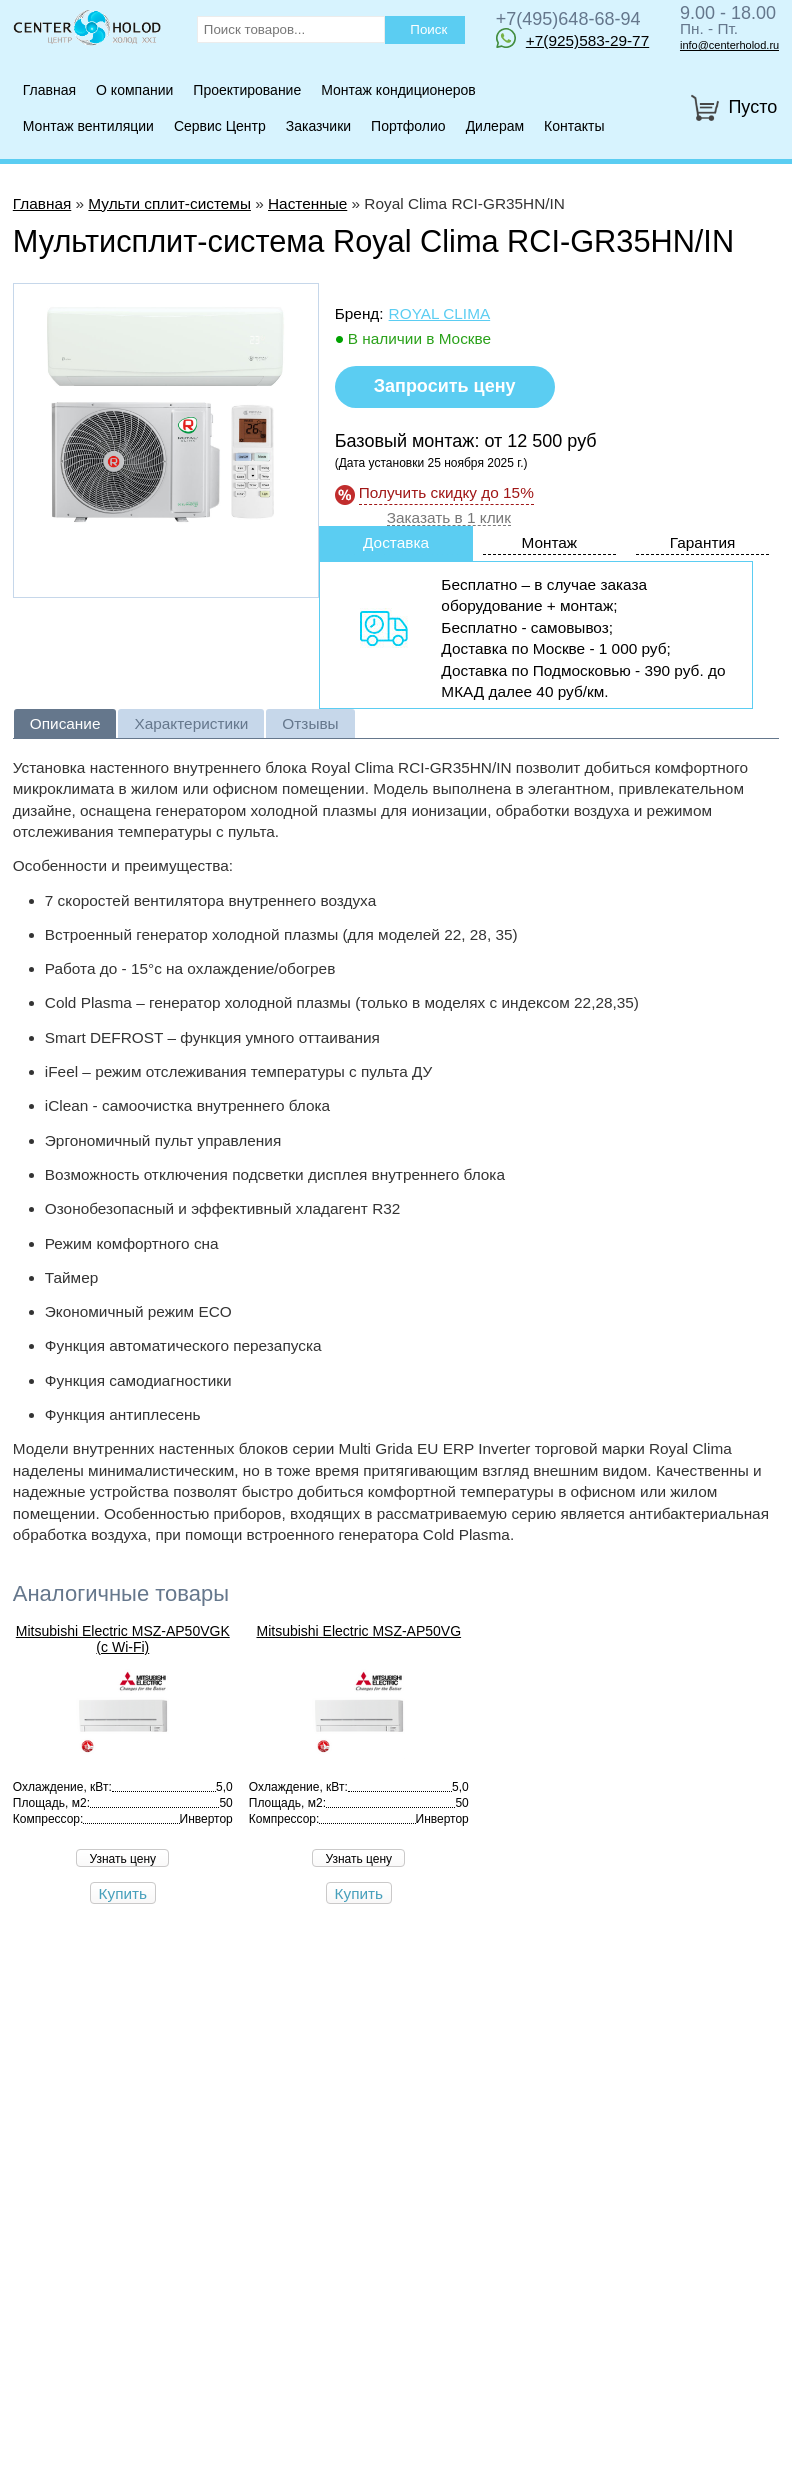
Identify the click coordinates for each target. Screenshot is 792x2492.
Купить (123, 1893)
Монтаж (549, 542)
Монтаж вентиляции (88, 126)
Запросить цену (445, 386)
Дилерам (495, 126)
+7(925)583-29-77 (572, 38)
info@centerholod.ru (729, 45)
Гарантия (703, 542)
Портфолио (408, 126)
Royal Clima (440, 313)
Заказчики (318, 126)
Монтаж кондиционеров (398, 90)
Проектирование (247, 90)
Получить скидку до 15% (446, 492)
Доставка (396, 542)
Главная (49, 90)
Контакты (574, 126)
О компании (134, 90)
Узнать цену (122, 1859)
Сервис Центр (220, 126)
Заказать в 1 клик (449, 518)
